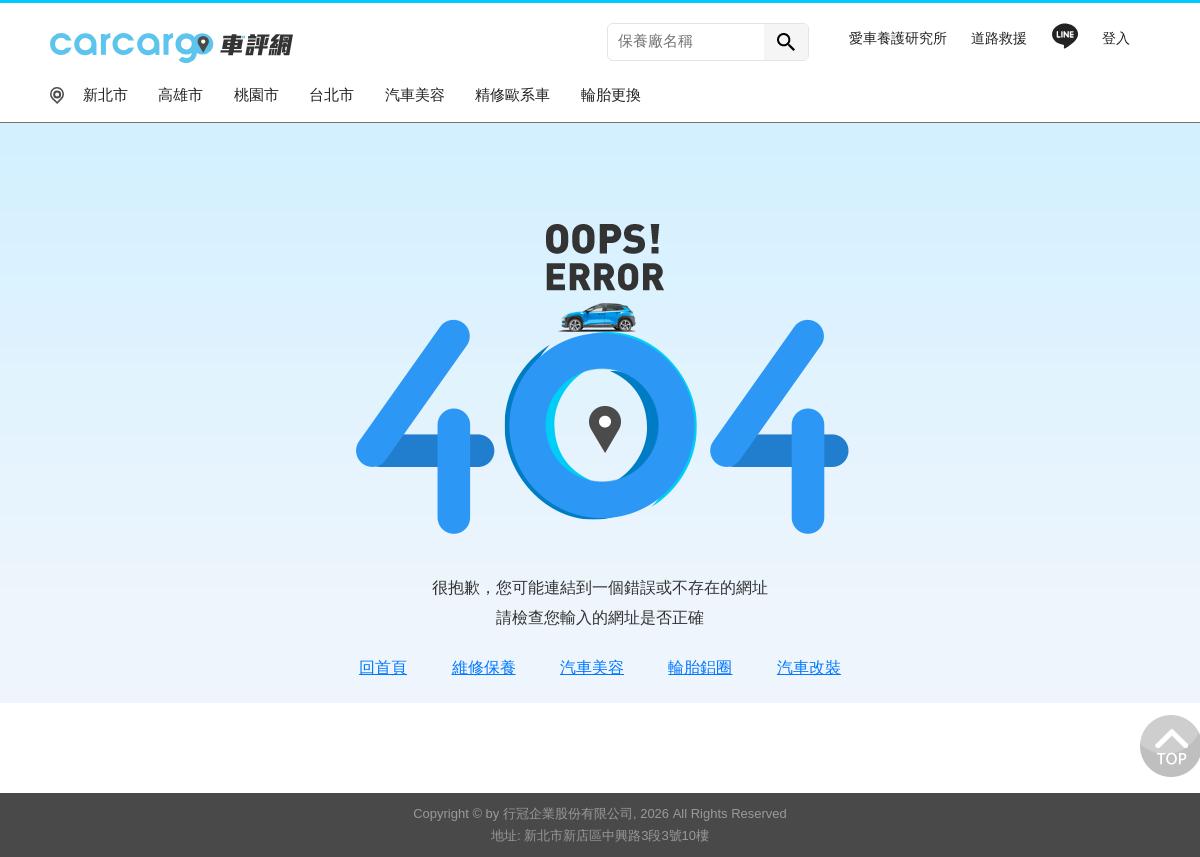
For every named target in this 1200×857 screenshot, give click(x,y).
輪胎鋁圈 (700, 667)
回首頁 (383, 667)
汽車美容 (415, 94)
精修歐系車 (512, 94)
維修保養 (484, 667)
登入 (1116, 38)
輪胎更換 (611, 94)
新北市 (105, 94)
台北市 (331, 94)
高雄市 (180, 94)
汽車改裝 (809, 667)
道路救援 (999, 38)
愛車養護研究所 (898, 38)
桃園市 (256, 94)
